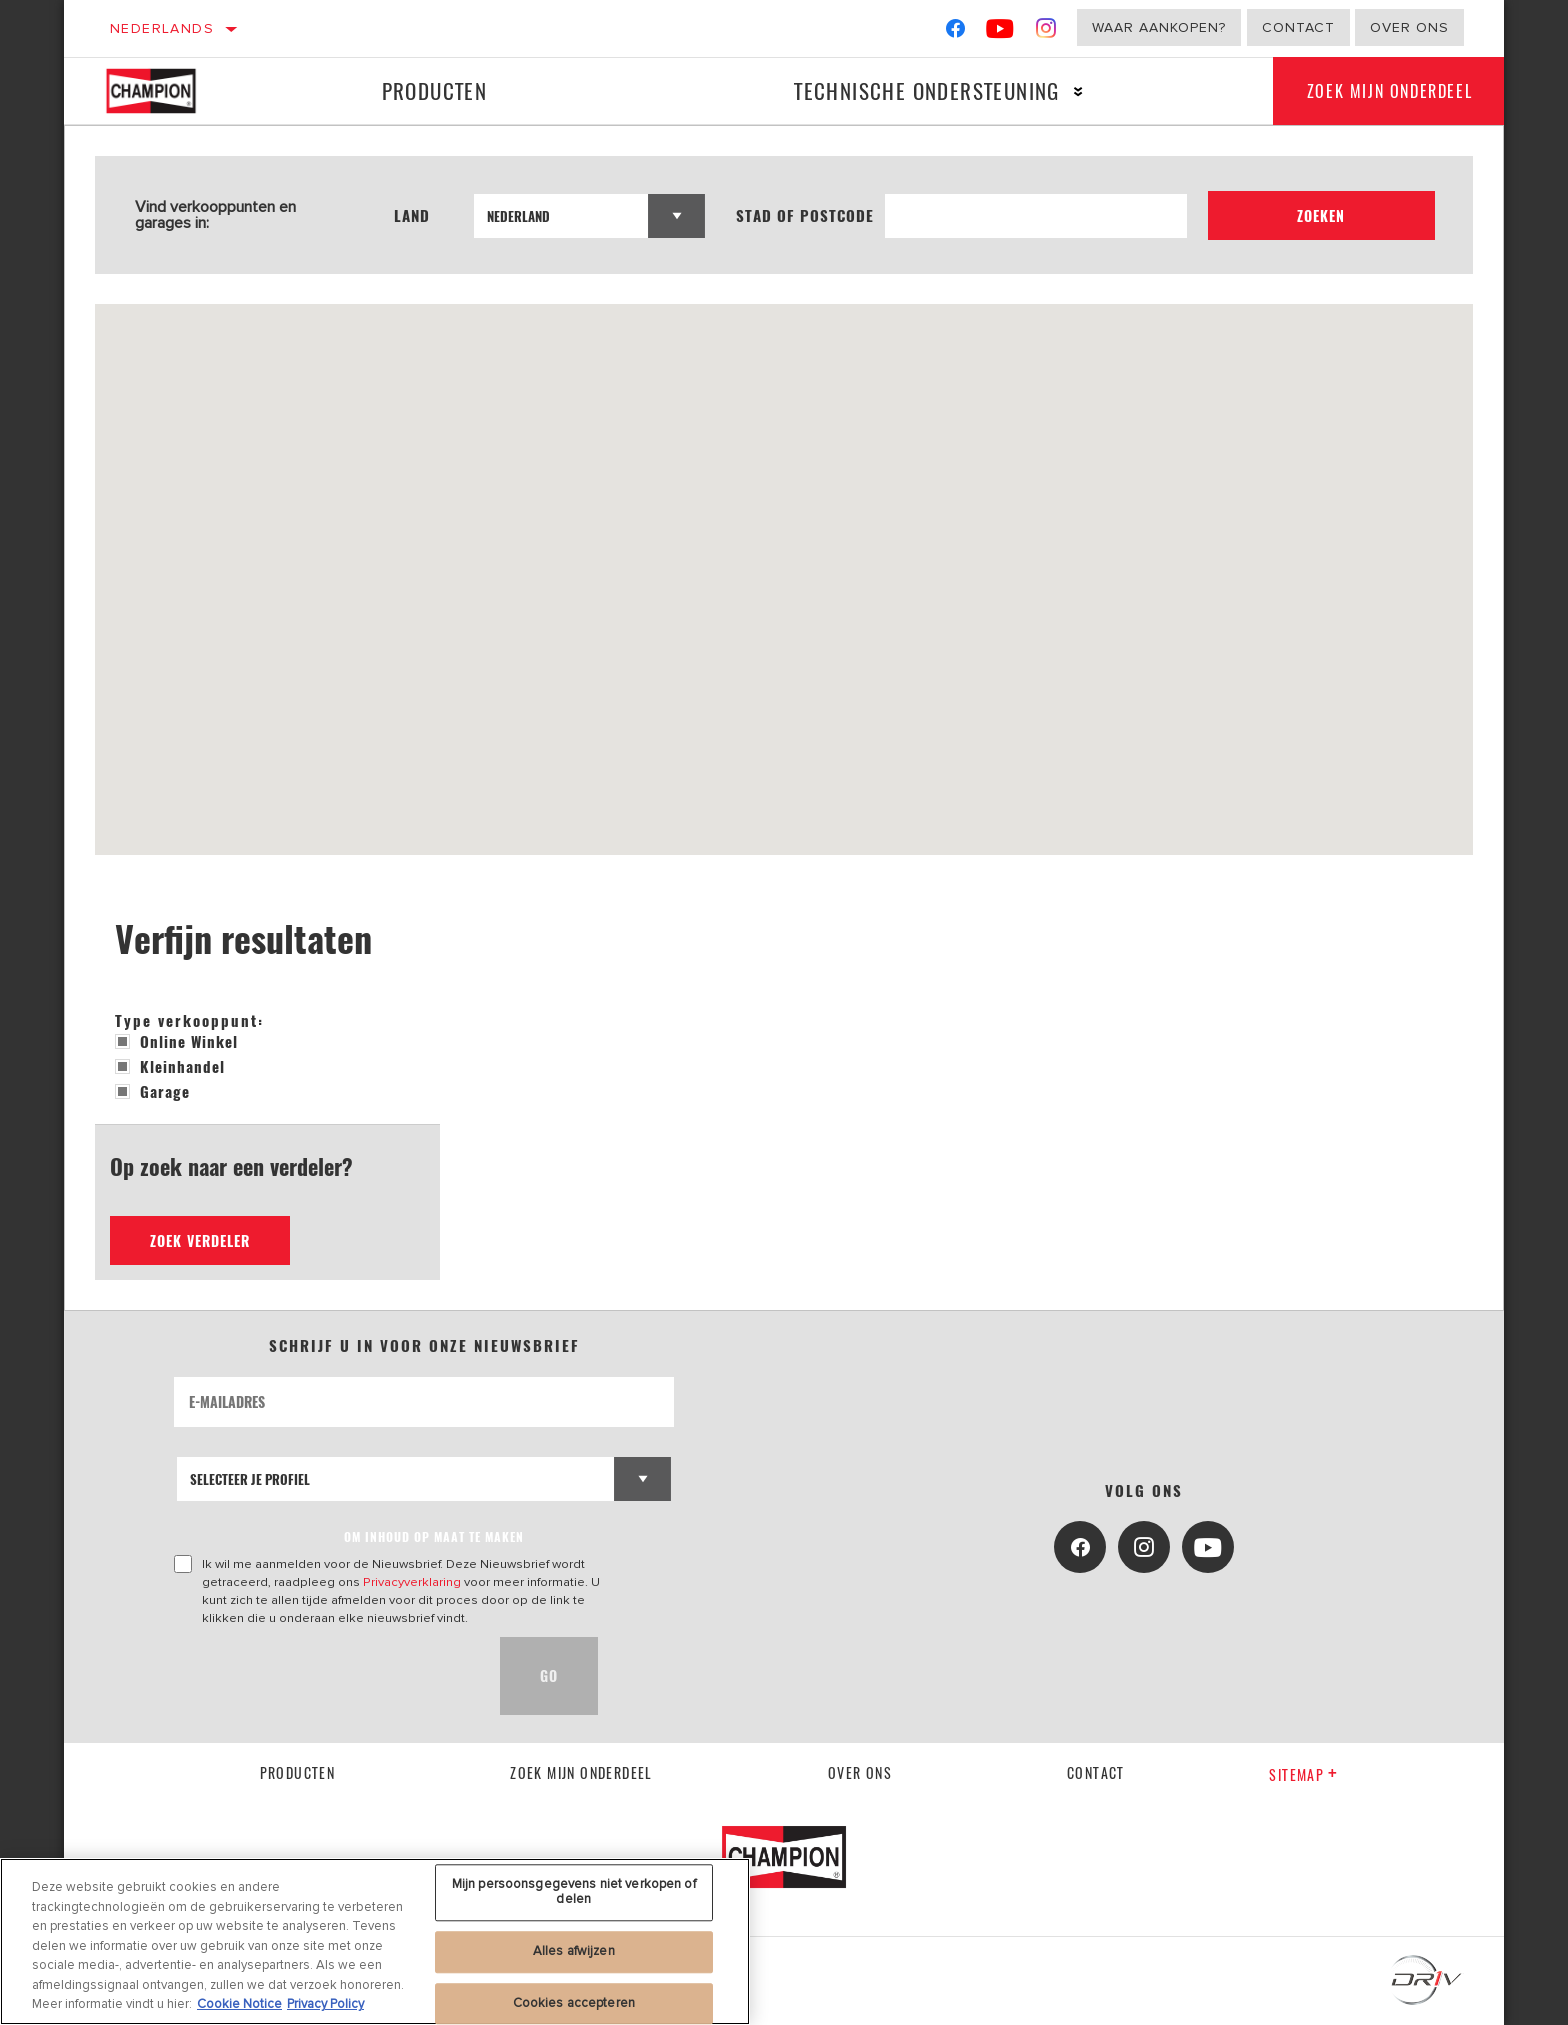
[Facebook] (955, 32)
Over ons (1409, 27)
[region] (375, 1941)
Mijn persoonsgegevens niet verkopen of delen (574, 1892)
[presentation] (326, 1676)
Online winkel (176, 1041)
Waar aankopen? (1159, 27)
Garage (152, 1091)
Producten (431, 90)
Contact (1298, 27)
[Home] (166, 91)
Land (416, 215)
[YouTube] (1000, 32)
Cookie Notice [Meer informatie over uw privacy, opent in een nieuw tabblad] (239, 2004)
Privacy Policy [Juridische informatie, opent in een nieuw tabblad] (325, 2004)
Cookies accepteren (574, 2003)
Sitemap (1303, 1774)
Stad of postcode (831, 215)
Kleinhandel (170, 1066)
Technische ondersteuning (918, 90)
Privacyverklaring (412, 1582)
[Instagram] (1046, 32)
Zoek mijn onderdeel (1383, 91)
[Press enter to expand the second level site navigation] (1069, 91)
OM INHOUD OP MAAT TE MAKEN (434, 1536)
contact (1096, 1772)
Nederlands (162, 28)
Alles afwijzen (574, 1951)
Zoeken (1334, 215)
